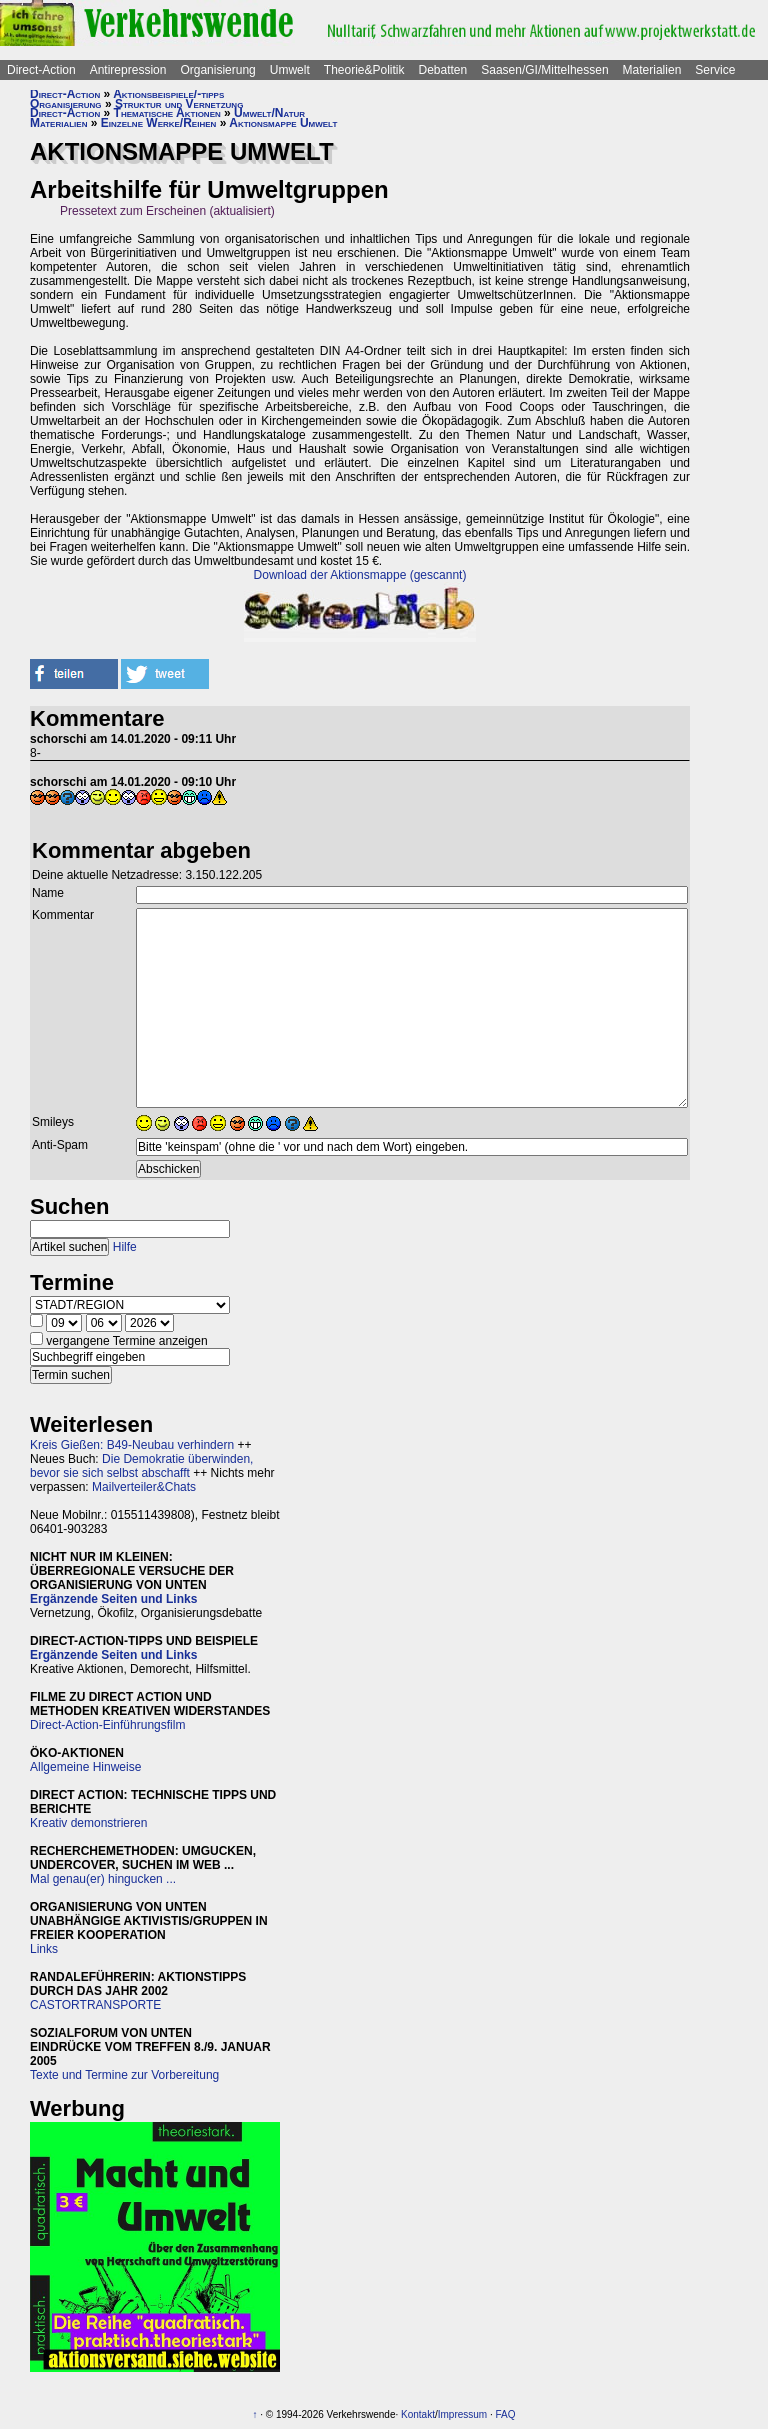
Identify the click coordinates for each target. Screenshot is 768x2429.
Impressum (462, 2414)
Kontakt (418, 2414)
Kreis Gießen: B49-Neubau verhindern (132, 1445)
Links (44, 1949)
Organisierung (217, 70)
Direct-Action (41, 70)
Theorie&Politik (364, 70)
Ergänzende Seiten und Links (113, 1599)
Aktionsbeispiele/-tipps (168, 94)
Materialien (652, 70)
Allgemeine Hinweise (85, 1767)
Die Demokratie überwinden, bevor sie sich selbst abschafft (141, 1466)
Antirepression (128, 70)
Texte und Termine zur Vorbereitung (124, 2075)
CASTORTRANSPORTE (95, 2005)
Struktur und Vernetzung (179, 104)
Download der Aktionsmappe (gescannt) (360, 575)
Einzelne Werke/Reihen (159, 123)
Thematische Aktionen (167, 113)
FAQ (506, 2414)
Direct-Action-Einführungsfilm (107, 1725)
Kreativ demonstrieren (88, 1823)
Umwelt (290, 70)
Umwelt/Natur (269, 113)
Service (715, 70)
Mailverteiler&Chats (144, 1487)
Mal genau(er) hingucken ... (103, 1879)
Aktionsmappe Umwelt (283, 123)
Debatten (443, 70)
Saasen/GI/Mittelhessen (544, 70)
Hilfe (125, 1247)
